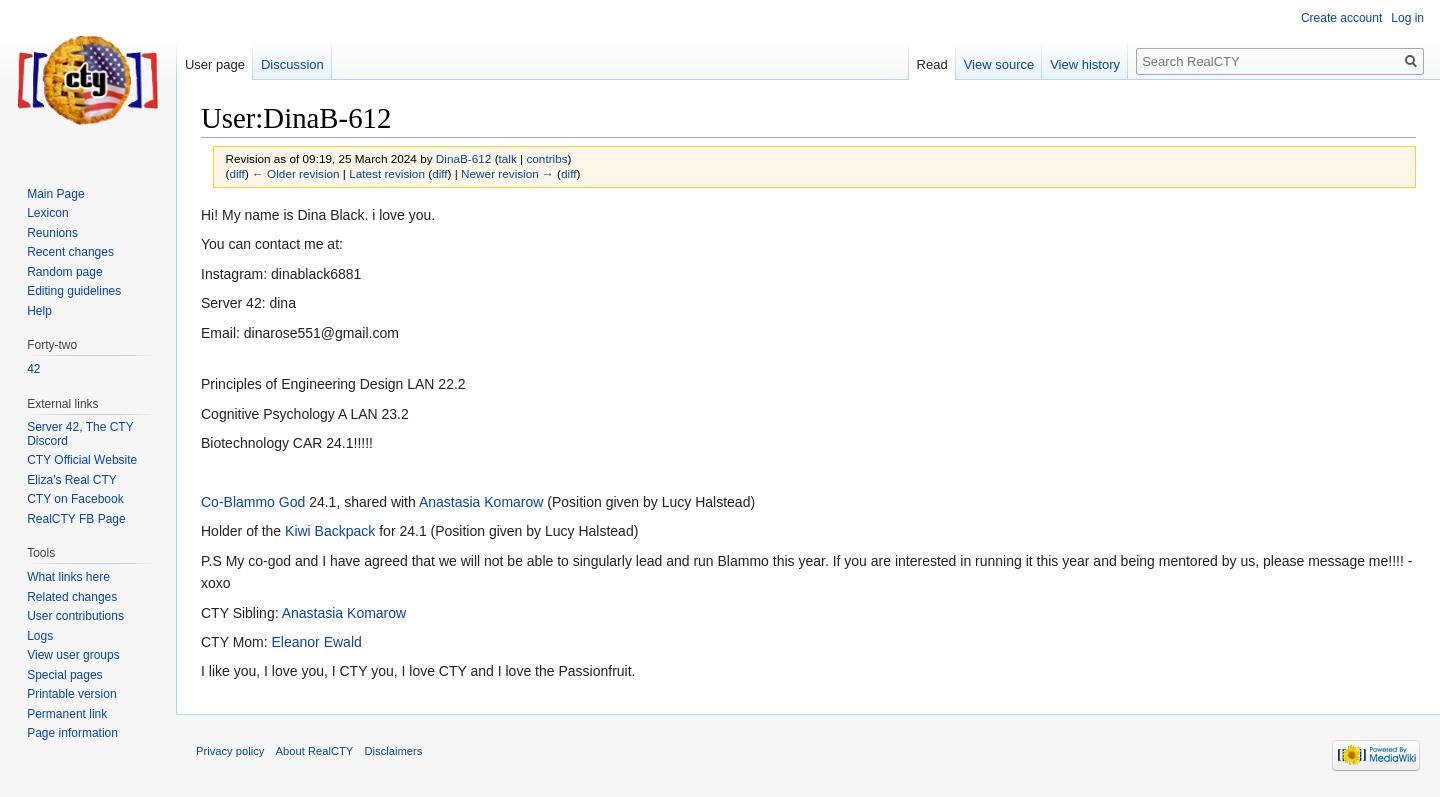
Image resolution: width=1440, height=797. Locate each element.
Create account (1341, 18)
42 (33, 369)
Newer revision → (507, 173)
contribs (546, 158)
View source (999, 64)
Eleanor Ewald (317, 642)
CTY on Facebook (75, 499)
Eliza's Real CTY (72, 480)
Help (39, 311)
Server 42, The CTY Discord (80, 434)
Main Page (55, 194)
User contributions (75, 616)
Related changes (72, 597)
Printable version (71, 694)
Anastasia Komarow (481, 502)
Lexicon (47, 213)
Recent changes (70, 252)
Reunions (52, 233)
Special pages (64, 675)
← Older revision (296, 173)
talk (508, 158)
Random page (64, 272)
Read (932, 64)
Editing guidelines (74, 291)
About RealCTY (315, 751)
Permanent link (67, 714)
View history (1085, 64)
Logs (40, 636)
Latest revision (387, 173)
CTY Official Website (82, 460)
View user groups (73, 655)
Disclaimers (394, 751)
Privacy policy (230, 751)
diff (236, 173)
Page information (72, 733)
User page (215, 64)
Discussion (292, 64)
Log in (1407, 18)
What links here (68, 577)
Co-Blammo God (253, 502)
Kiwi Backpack (330, 531)
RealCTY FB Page (76, 519)
